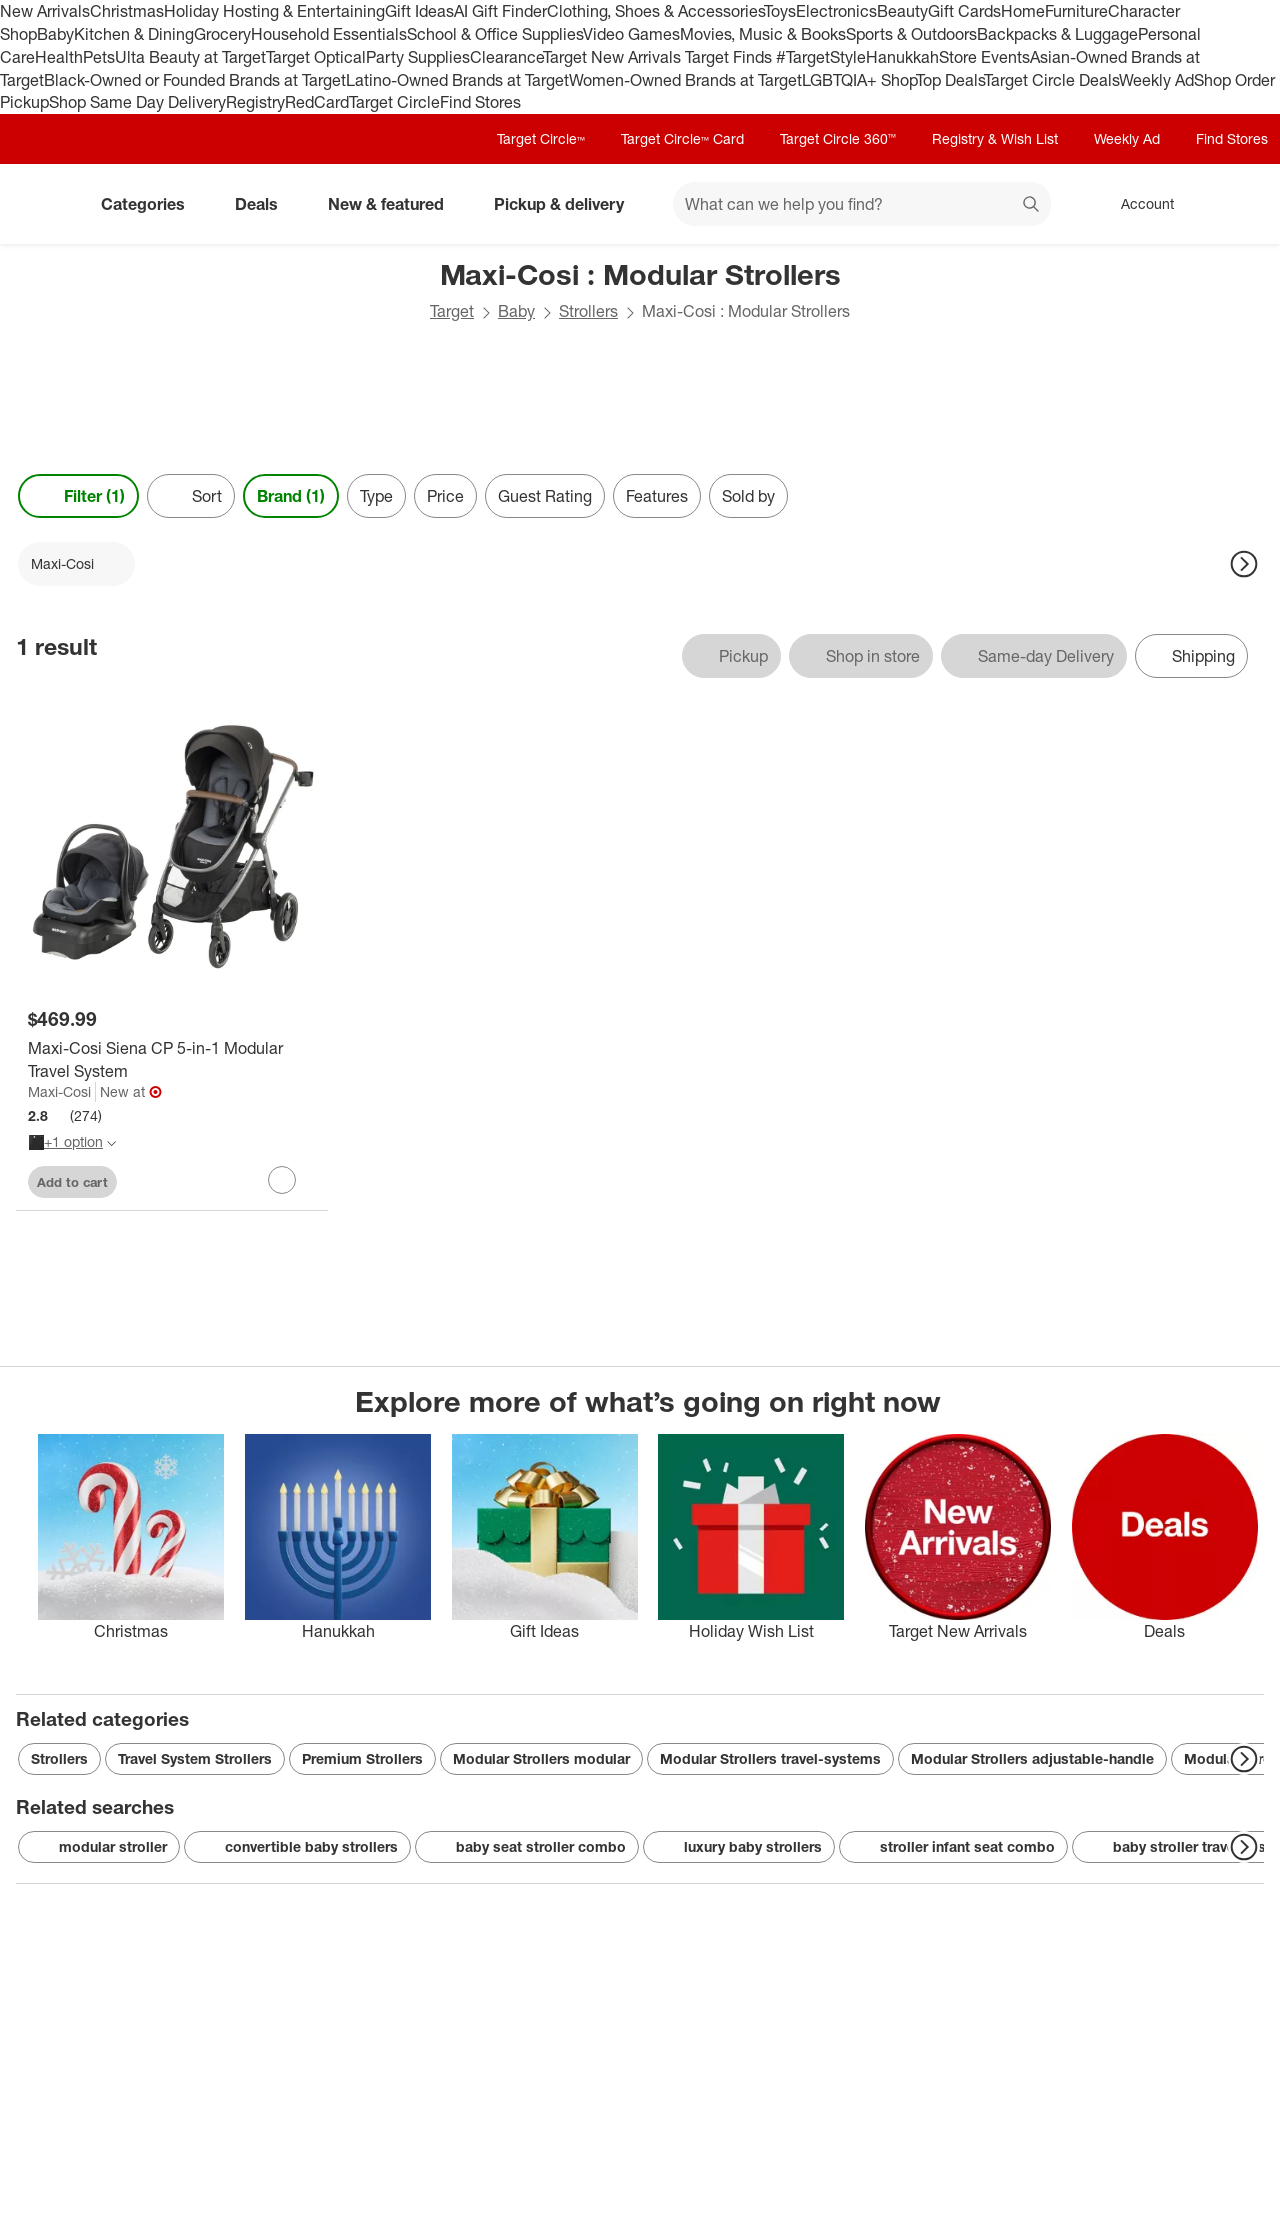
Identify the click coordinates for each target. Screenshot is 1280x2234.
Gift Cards (964, 11)
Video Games (631, 34)
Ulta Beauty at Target (190, 57)
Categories (151, 204)
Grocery (222, 34)
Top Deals (950, 80)
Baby (55, 34)
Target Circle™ (541, 138)
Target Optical (316, 57)
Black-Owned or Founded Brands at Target (195, 80)
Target (452, 311)
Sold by (748, 496)
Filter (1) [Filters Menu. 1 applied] (78, 496)
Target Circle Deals (1051, 80)
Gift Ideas (419, 11)
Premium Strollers (362, 1758)
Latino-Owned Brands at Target (457, 80)
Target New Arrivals (614, 57)
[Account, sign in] (1137, 204)
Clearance (506, 57)
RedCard (317, 102)
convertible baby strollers (297, 1847)
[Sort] (191, 496)
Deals (264, 204)
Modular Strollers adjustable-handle (1032, 1758)
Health (59, 57)
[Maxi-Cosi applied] (76, 564)
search (1032, 206)
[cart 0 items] (1238, 204)
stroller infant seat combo (953, 1847)
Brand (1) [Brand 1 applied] (291, 496)
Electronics (836, 11)
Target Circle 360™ (838, 138)
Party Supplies (418, 57)
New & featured (394, 204)
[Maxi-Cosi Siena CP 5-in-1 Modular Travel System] (172, 1060)
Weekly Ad (1156, 80)
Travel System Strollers (195, 1758)
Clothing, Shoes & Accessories (655, 11)
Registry (255, 102)
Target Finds (730, 57)
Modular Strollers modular (541, 1758)
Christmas (127, 11)
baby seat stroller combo (527, 1847)
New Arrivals (45, 11)
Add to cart (72, 1182)
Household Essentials (329, 34)
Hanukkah (902, 57)
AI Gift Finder (500, 11)
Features (657, 496)
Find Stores (480, 102)
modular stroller (99, 1847)
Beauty (902, 11)
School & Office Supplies (495, 34)
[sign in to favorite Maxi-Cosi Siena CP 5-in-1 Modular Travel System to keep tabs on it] (282, 1180)
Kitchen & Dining (134, 34)
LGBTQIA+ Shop (859, 80)
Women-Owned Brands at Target (685, 80)
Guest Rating (545, 496)
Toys (780, 11)
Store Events (984, 57)
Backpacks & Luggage (1057, 34)
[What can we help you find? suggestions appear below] (862, 204)
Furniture (1076, 11)
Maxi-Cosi (59, 1091)
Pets (99, 57)
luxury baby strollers (739, 1847)
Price (445, 496)
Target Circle (394, 102)
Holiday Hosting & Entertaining (274, 11)
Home (1023, 11)
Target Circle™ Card (682, 138)
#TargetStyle (821, 57)
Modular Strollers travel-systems (770, 1758)
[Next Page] (1244, 564)
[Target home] (44, 204)
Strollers (588, 311)
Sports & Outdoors (911, 34)
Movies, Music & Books (763, 34)
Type (376, 496)
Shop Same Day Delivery (137, 102)
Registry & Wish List (995, 138)
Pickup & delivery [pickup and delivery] (567, 204)
